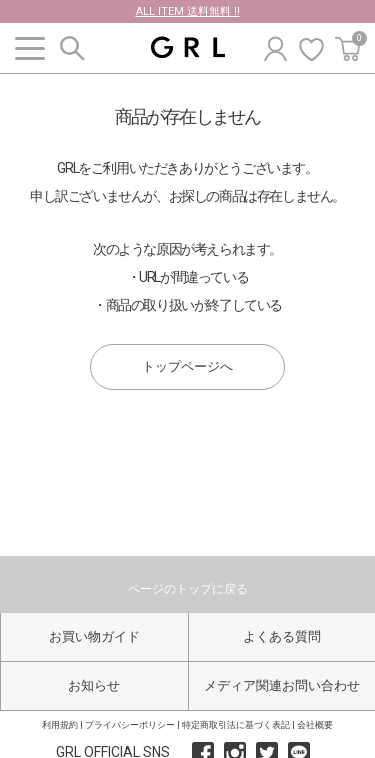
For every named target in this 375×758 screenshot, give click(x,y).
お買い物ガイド (94, 636)
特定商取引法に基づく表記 (236, 725)
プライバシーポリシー (130, 725)
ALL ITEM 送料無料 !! (188, 11)
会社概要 (315, 725)
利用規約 (60, 725)
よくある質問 (282, 636)
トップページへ (187, 366)
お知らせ (94, 685)
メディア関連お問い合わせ (282, 685)
